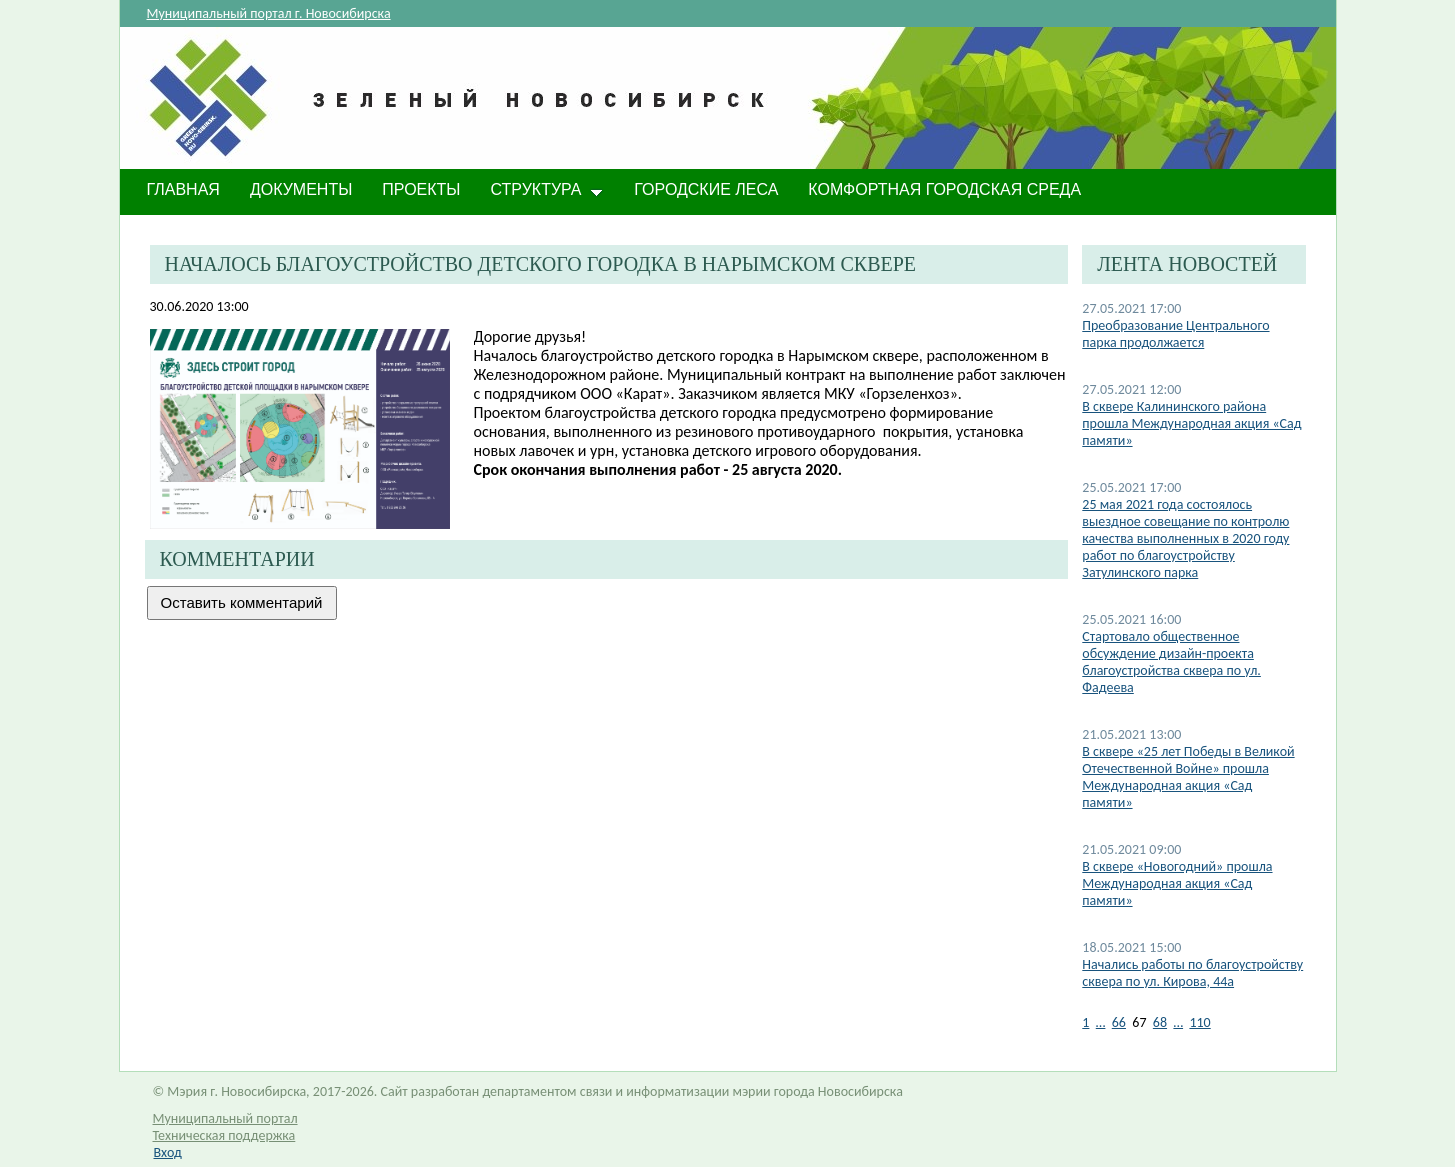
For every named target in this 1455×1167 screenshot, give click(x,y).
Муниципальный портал (225, 1118)
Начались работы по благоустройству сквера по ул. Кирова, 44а (1192, 973)
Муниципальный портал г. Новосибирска (269, 13)
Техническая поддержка (224, 1135)
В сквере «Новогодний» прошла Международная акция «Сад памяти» (1177, 883)
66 (1119, 1022)
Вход (168, 1152)
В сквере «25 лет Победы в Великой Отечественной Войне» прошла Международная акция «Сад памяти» (1188, 777)
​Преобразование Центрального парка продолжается (1175, 334)
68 (1160, 1022)
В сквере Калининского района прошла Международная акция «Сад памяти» (1191, 423)
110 (1199, 1022)
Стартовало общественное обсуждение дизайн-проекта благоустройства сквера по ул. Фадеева (1171, 662)
